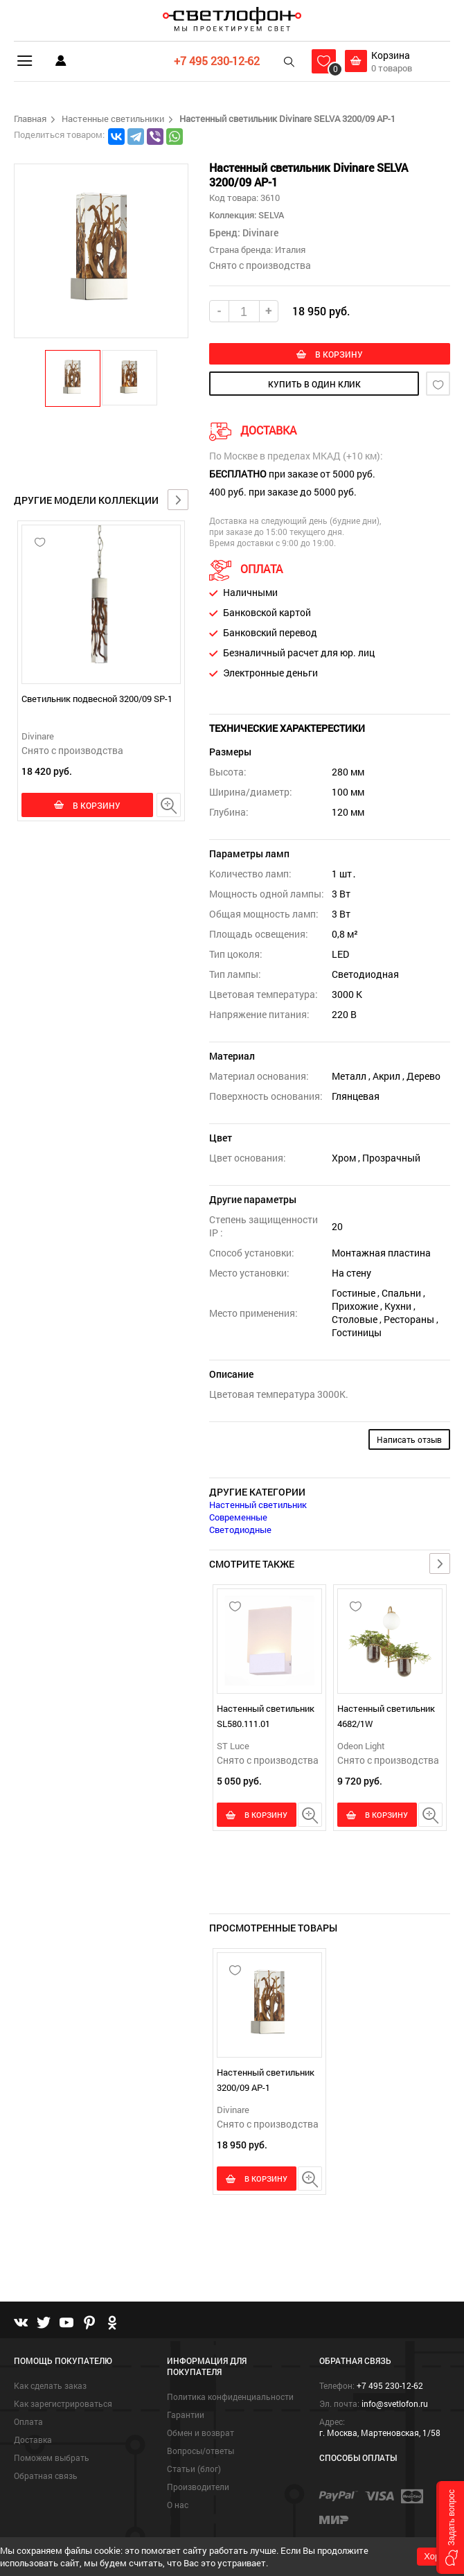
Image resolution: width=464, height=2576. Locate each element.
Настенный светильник (258, 1507)
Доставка (33, 2438)
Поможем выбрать (51, 2456)
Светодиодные (240, 1532)
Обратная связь (46, 2474)
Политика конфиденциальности (230, 2395)
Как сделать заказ (50, 2384)
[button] (73, 378)
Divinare (37, 736)
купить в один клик (314, 386)
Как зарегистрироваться (63, 2402)
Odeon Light (361, 1748)
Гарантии (185, 2413)
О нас (177, 2503)
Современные (238, 1520)
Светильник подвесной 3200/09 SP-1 (96, 698)
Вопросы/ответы (200, 2449)
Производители (198, 2485)
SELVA (270, 215)
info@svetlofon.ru (395, 2402)
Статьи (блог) (194, 2467)
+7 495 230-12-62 (213, 60)
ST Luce (233, 1748)
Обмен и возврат (200, 2431)
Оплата (28, 2420)
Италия (290, 249)
